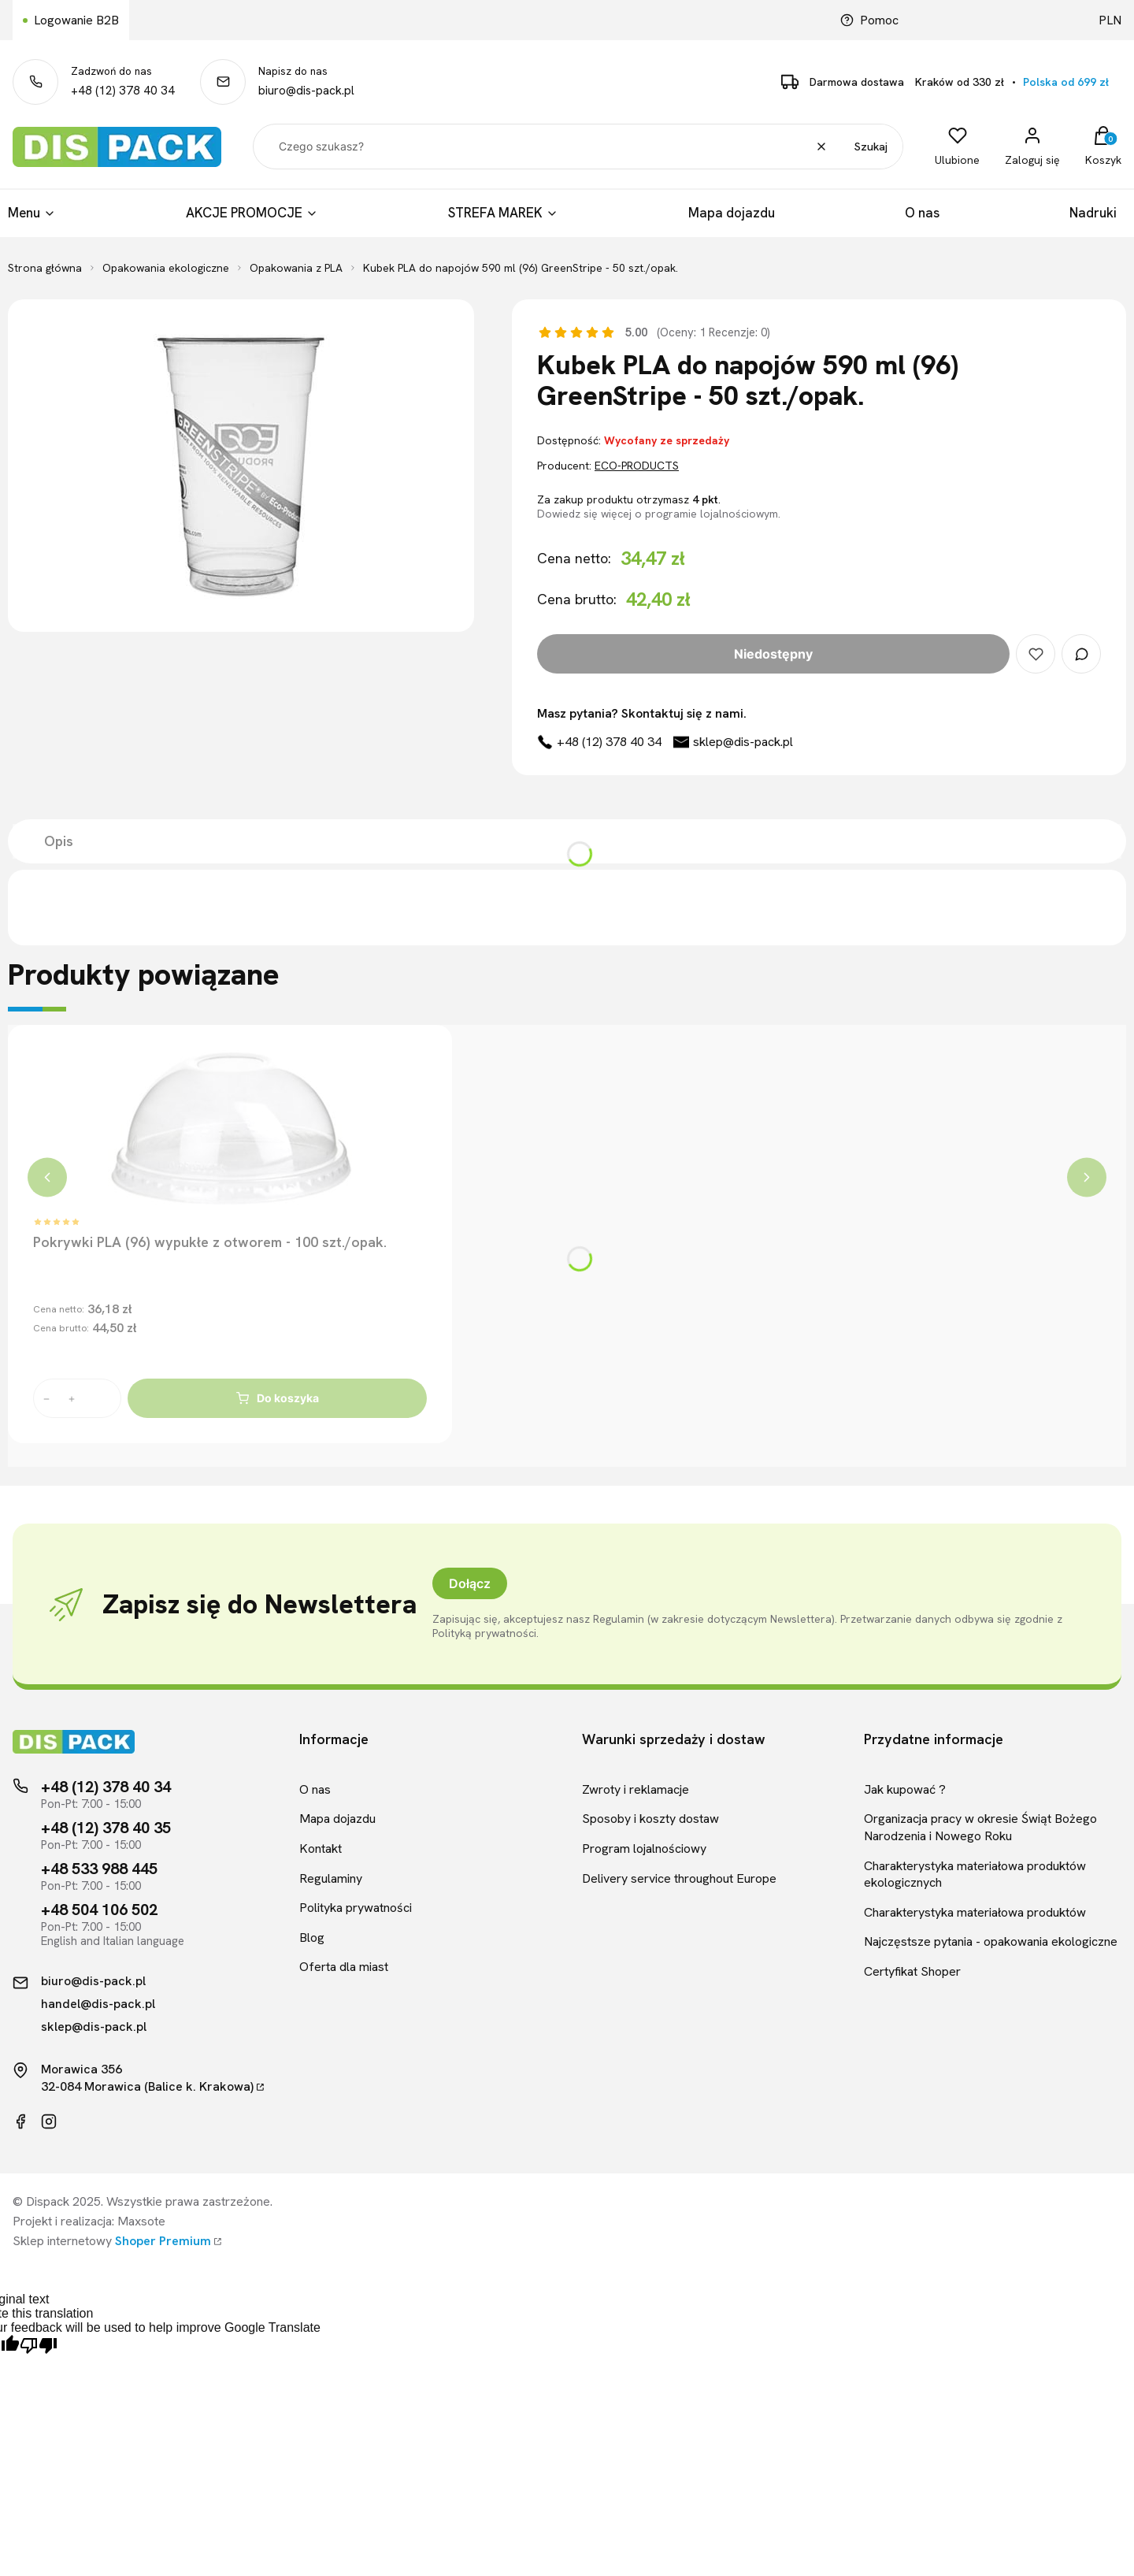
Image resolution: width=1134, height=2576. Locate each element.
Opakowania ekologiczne (165, 267)
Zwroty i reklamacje (635, 1789)
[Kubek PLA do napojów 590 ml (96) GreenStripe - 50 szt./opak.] (241, 465)
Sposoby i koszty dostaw (650, 1818)
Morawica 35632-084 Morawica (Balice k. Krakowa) (147, 2078)
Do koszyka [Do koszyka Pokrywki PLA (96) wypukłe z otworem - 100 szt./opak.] (277, 1398)
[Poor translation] (38, 2346)
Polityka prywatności (355, 1907)
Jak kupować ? (905, 1789)
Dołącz (470, 1583)
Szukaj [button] (871, 146)
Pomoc (869, 20)
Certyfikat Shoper (912, 1971)
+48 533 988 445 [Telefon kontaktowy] (99, 1868)
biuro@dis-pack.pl (306, 90)
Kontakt (320, 1848)
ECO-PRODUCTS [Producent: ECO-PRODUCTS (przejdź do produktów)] (637, 465)
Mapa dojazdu (337, 1818)
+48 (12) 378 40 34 (123, 90)
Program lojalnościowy (644, 1848)
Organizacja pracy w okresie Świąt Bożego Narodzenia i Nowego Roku (980, 1827)
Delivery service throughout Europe (679, 1878)
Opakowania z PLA (296, 267)
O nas (315, 1789)
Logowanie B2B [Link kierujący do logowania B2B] (76, 20)
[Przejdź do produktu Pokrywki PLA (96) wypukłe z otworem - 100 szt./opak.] (230, 1129)
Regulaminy (330, 1878)
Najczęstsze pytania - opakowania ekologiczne (990, 1941)
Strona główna (45, 267)
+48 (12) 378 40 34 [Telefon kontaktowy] (106, 1786)
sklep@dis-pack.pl (743, 741)
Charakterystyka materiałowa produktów (975, 1912)
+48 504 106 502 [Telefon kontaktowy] (99, 1909)
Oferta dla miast (343, 1966)
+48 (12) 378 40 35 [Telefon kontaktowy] (106, 1827)
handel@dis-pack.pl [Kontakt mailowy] (98, 2004)
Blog (311, 1937)
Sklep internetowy (112, 2241)
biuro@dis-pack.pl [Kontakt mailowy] (93, 1981)
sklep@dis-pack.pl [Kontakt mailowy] (93, 2027)
